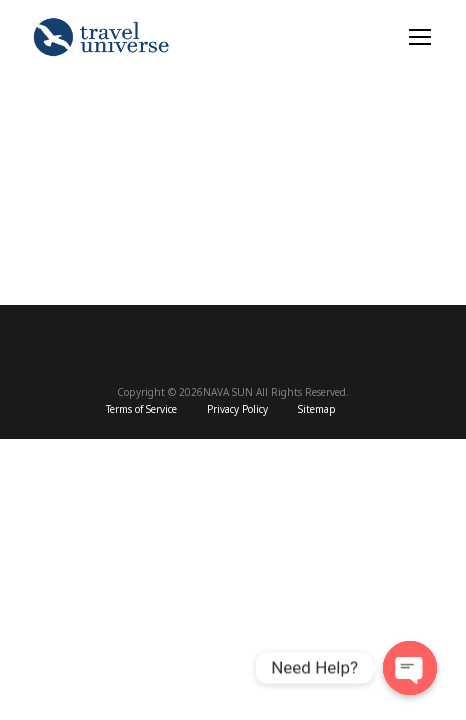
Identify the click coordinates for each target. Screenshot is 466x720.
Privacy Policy (237, 410)
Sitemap (317, 410)
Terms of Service (141, 410)
